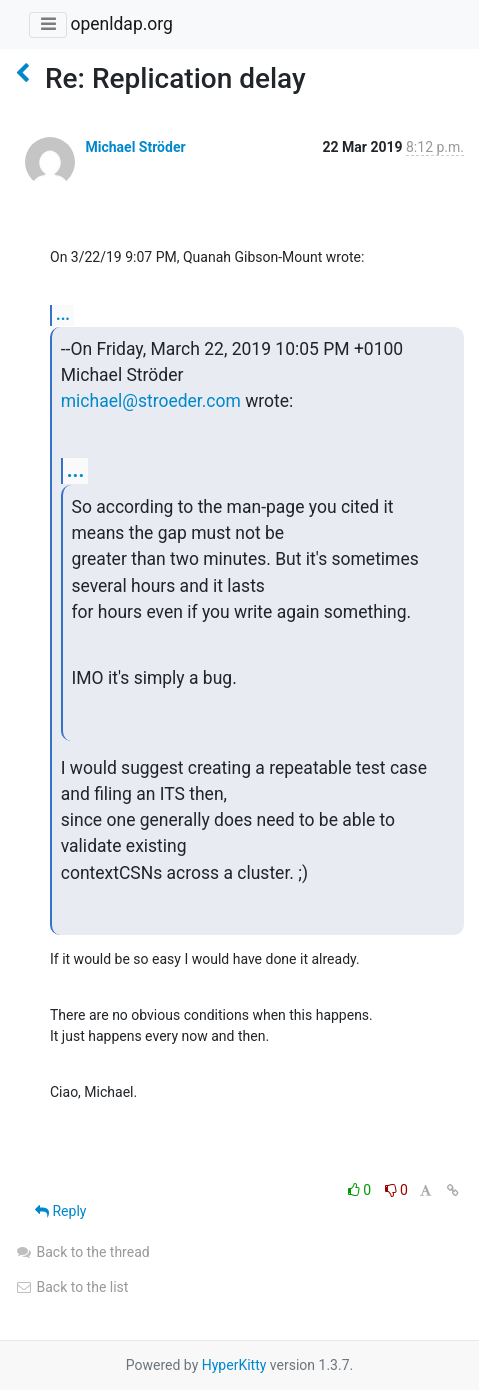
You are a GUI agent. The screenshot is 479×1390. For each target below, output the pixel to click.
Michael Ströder (135, 147)
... (63, 314)
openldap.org (121, 24)
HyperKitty (234, 1365)
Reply (60, 1211)
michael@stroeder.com (151, 401)
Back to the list (71, 1287)
